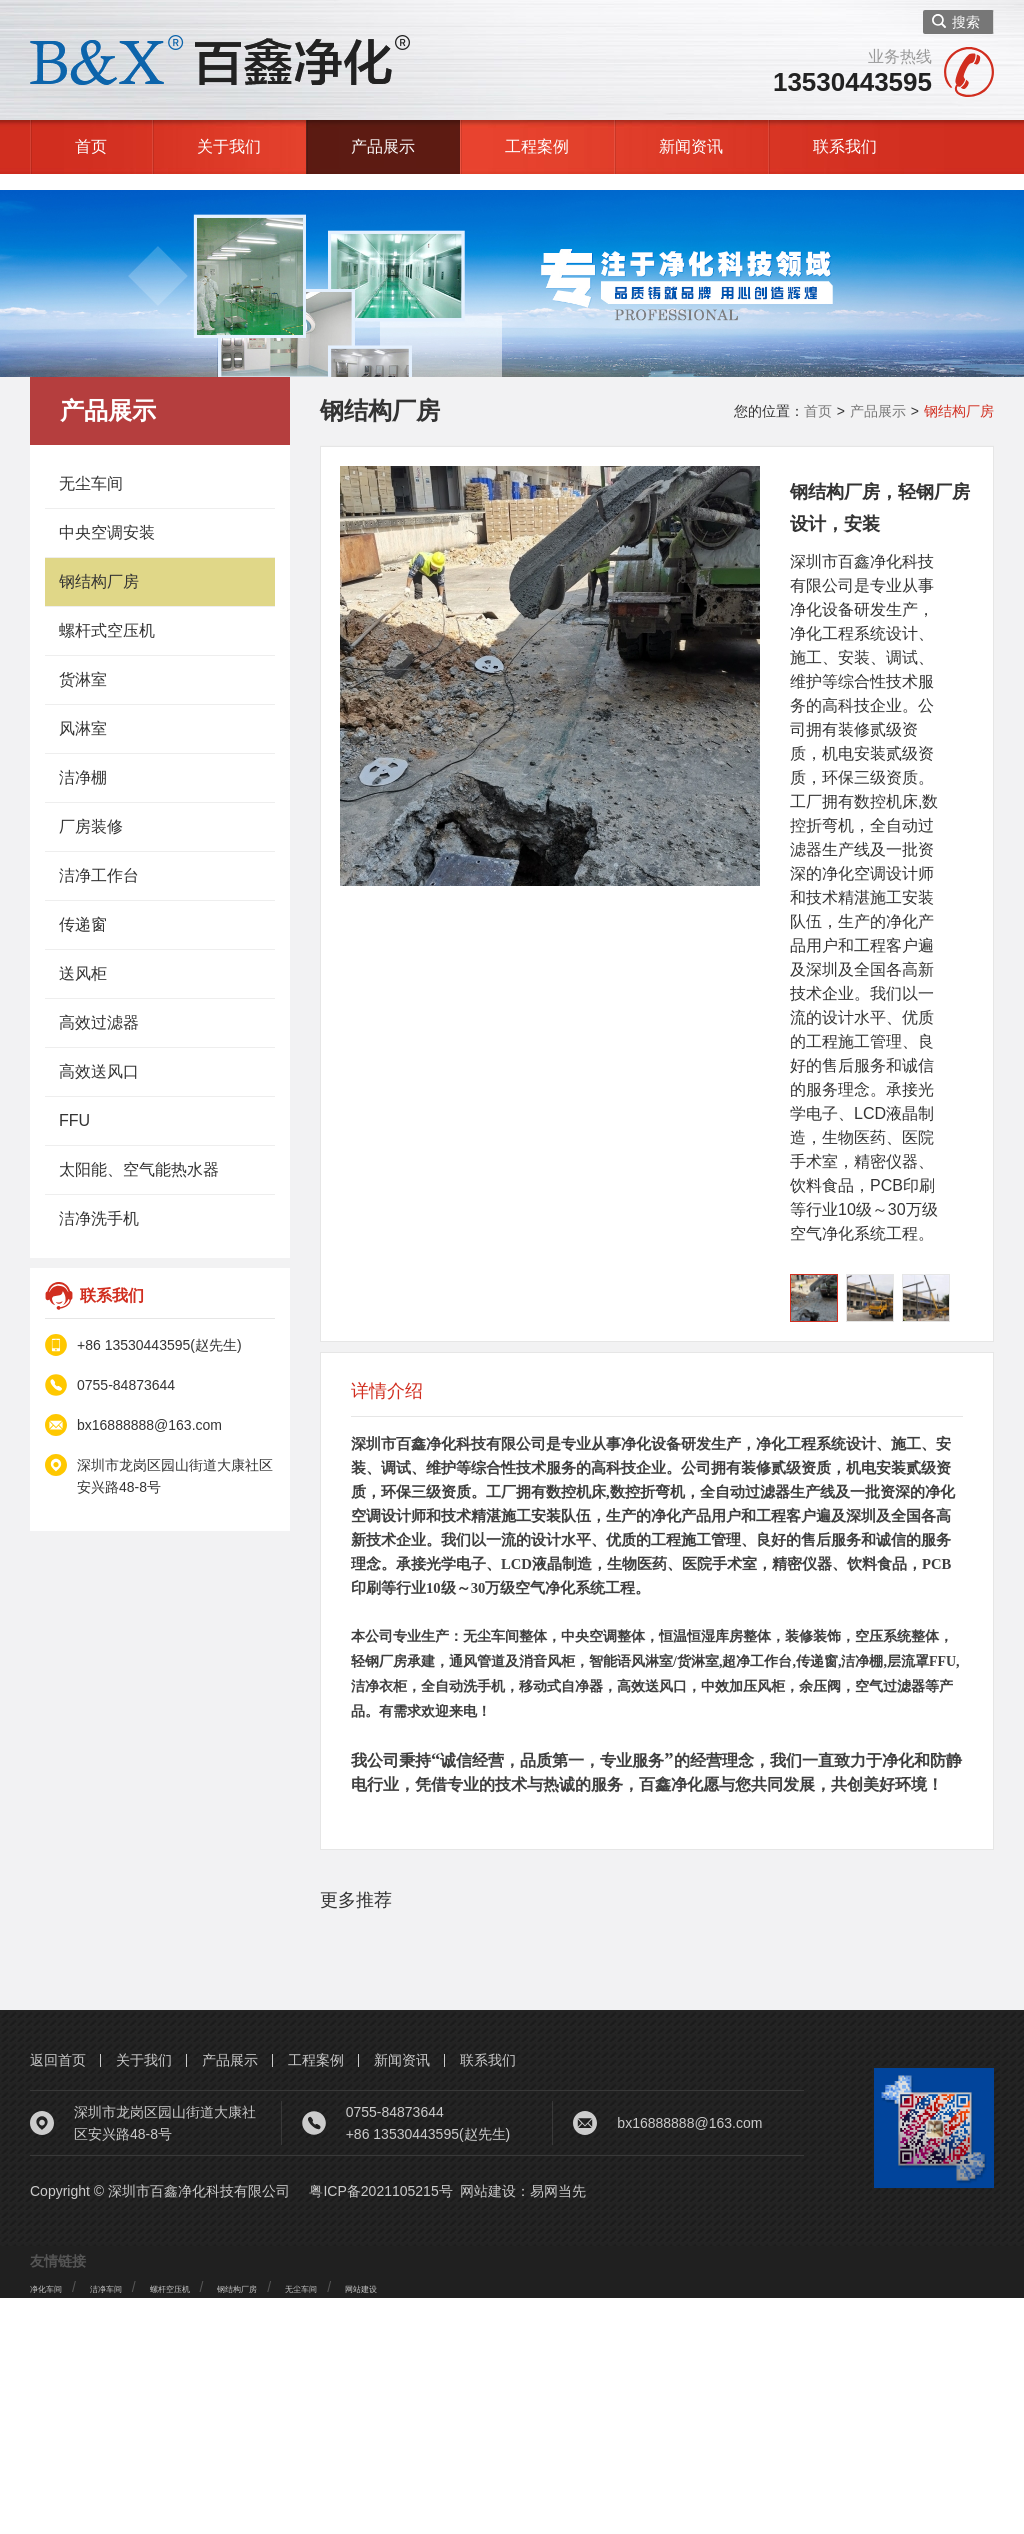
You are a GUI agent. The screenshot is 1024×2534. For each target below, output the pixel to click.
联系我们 (845, 146)
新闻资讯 (691, 146)
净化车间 (58, 2523)
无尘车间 (91, 467)
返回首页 (58, 2296)
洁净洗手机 (99, 1202)
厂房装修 (91, 810)
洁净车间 (142, 2523)
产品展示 (383, 146)
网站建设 (488, 2427)
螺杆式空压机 (107, 614)
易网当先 (558, 2427)
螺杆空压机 (233, 2523)
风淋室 (83, 712)
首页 (91, 146)
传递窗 (83, 908)
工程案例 (537, 146)
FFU (74, 1104)
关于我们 (229, 146)
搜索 (956, 22)
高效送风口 (99, 1055)
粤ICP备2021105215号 (380, 2427)
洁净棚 (83, 761)
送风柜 (83, 957)
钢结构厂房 (99, 565)
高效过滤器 (99, 1006)
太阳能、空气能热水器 (139, 1153)
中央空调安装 (107, 516)
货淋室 (83, 663)
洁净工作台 (99, 859)
